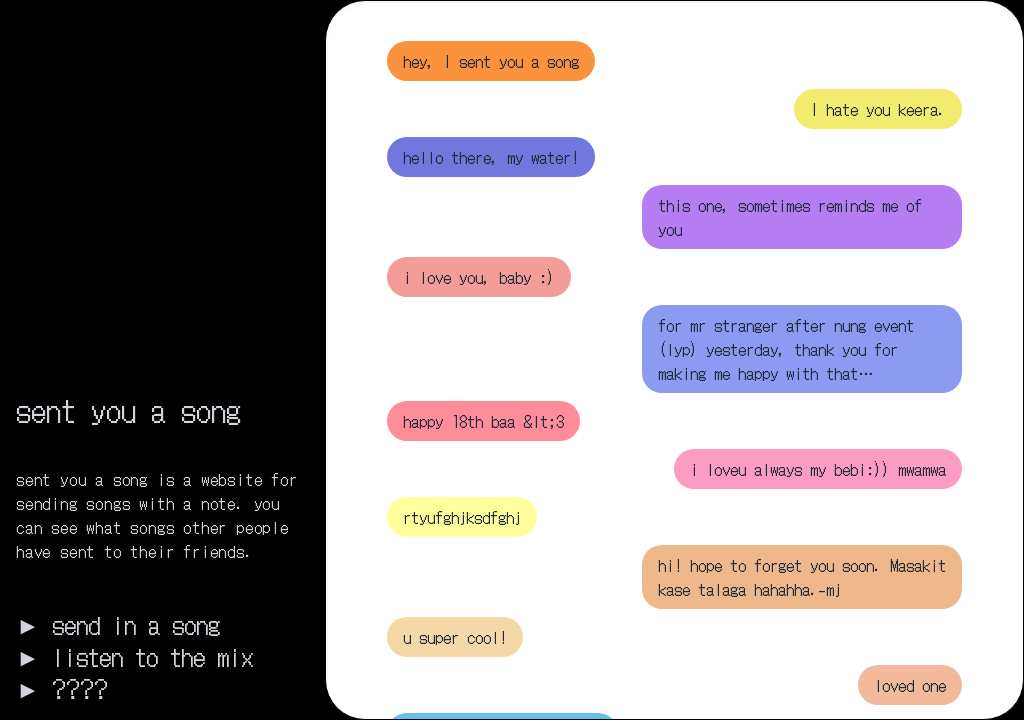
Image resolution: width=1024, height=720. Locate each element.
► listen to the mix (134, 656)
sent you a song (128, 409)
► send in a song (118, 624)
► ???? (62, 688)
